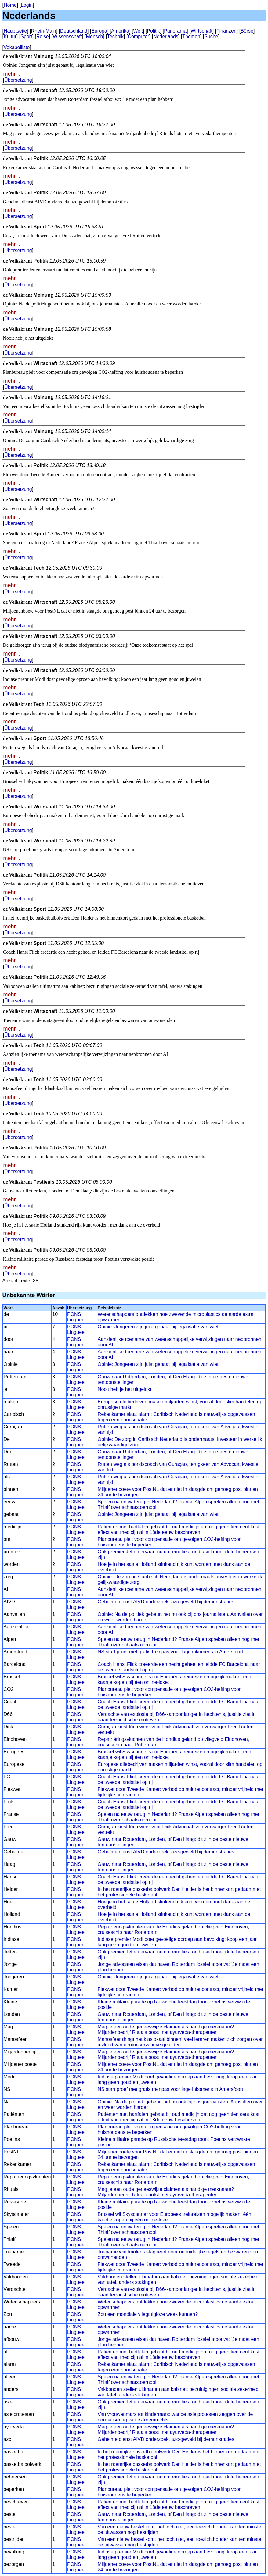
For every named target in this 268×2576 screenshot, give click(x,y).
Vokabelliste (17, 47)
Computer (138, 36)
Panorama (175, 31)
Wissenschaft (67, 36)
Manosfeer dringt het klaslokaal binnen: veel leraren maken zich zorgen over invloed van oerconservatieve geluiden (180, 2042)
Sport (26, 36)
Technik (115, 36)
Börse (247, 31)
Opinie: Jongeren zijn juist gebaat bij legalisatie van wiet (158, 1326)
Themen (191, 36)
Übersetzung (18, 80)
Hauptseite (15, 31)
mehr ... (12, 74)
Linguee (76, 1319)
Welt (138, 31)
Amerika (120, 31)
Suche (211, 36)
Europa (99, 31)
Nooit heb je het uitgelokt (124, 1389)
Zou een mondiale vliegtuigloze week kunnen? (148, 2314)
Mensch (94, 36)
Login (27, 5)
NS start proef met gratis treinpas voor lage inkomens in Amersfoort (170, 1651)
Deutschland (73, 31)
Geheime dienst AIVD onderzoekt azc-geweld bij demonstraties (166, 1601)
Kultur (10, 36)
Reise (42, 36)
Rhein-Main (43, 31)
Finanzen (226, 31)
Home (10, 5)
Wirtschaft (201, 31)
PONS (74, 1314)
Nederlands (165, 36)
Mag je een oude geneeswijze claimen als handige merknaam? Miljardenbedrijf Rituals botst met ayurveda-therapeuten (166, 2029)
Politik (153, 31)
